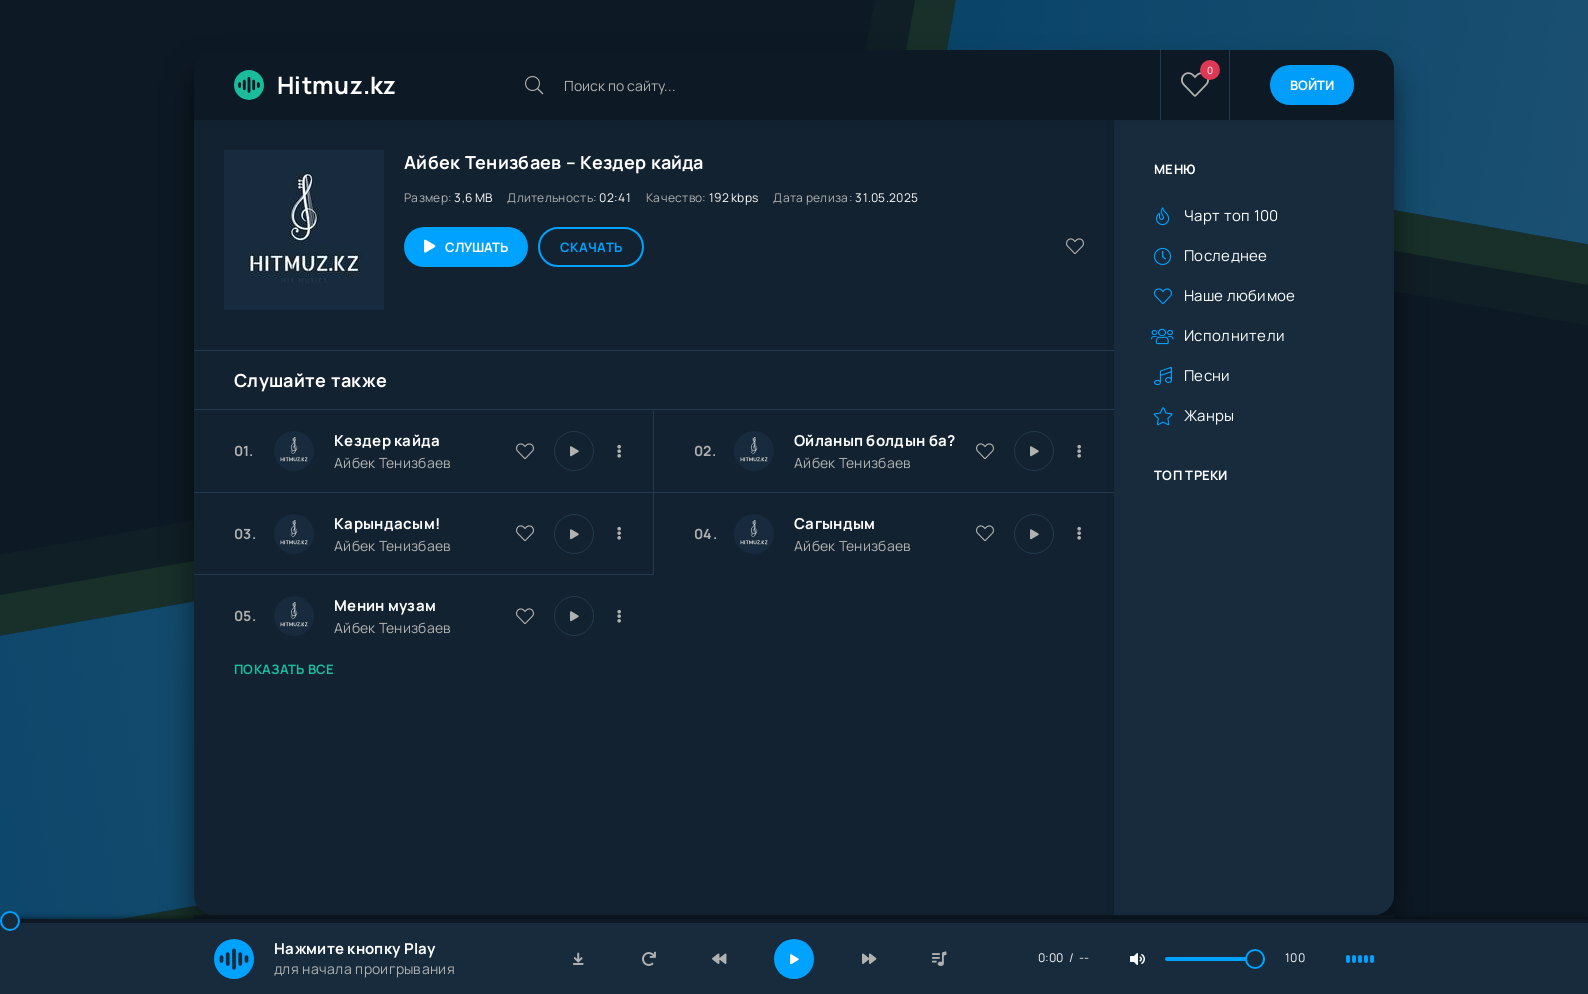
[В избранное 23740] (985, 533)
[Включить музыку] (794, 959)
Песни (1207, 375)
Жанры (1209, 415)
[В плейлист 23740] (1079, 534)
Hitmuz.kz (315, 84)
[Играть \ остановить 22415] (574, 616)
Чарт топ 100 (1231, 215)
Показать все (284, 669)
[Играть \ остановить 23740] (1034, 534)
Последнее (1226, 255)
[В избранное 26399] (985, 451)
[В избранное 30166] (525, 451)
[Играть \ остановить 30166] (574, 451)
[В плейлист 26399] (1079, 451)
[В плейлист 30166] (619, 451)
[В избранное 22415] (525, 616)
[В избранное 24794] (525, 533)
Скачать (591, 247)
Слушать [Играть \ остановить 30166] (476, 247)
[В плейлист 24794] (619, 534)
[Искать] (534, 85)
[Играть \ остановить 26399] (1034, 451)
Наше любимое (1240, 295)
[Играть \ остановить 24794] (574, 534)
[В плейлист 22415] (619, 616)
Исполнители (1234, 335)
